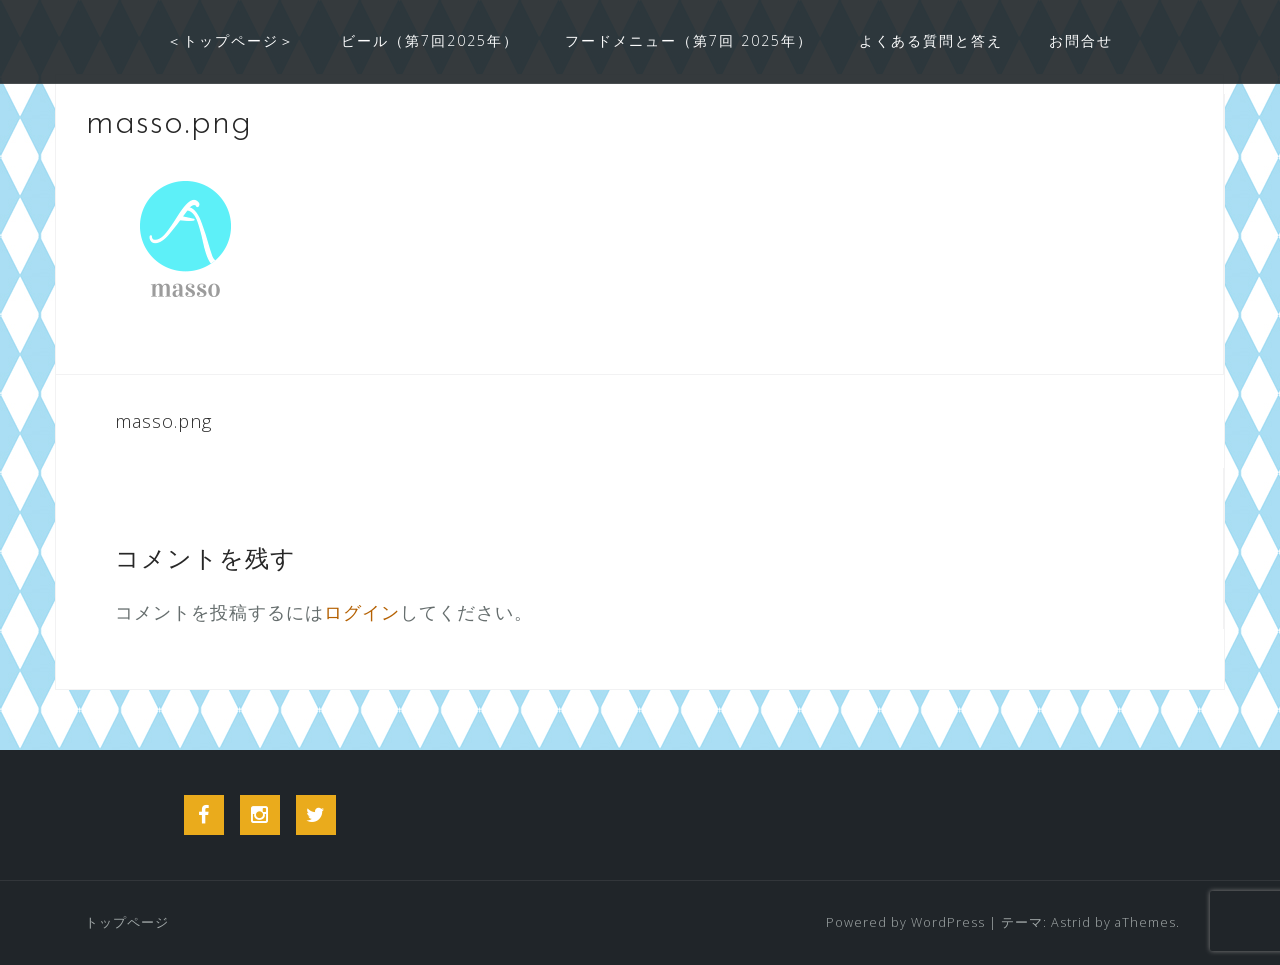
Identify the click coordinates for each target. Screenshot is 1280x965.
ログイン (362, 612)
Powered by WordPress (905, 922)
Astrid (1071, 922)
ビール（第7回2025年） (430, 40)
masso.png (163, 421)
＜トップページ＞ (231, 40)
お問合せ (1081, 40)
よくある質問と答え (931, 40)
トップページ (127, 922)
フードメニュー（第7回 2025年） (689, 40)
